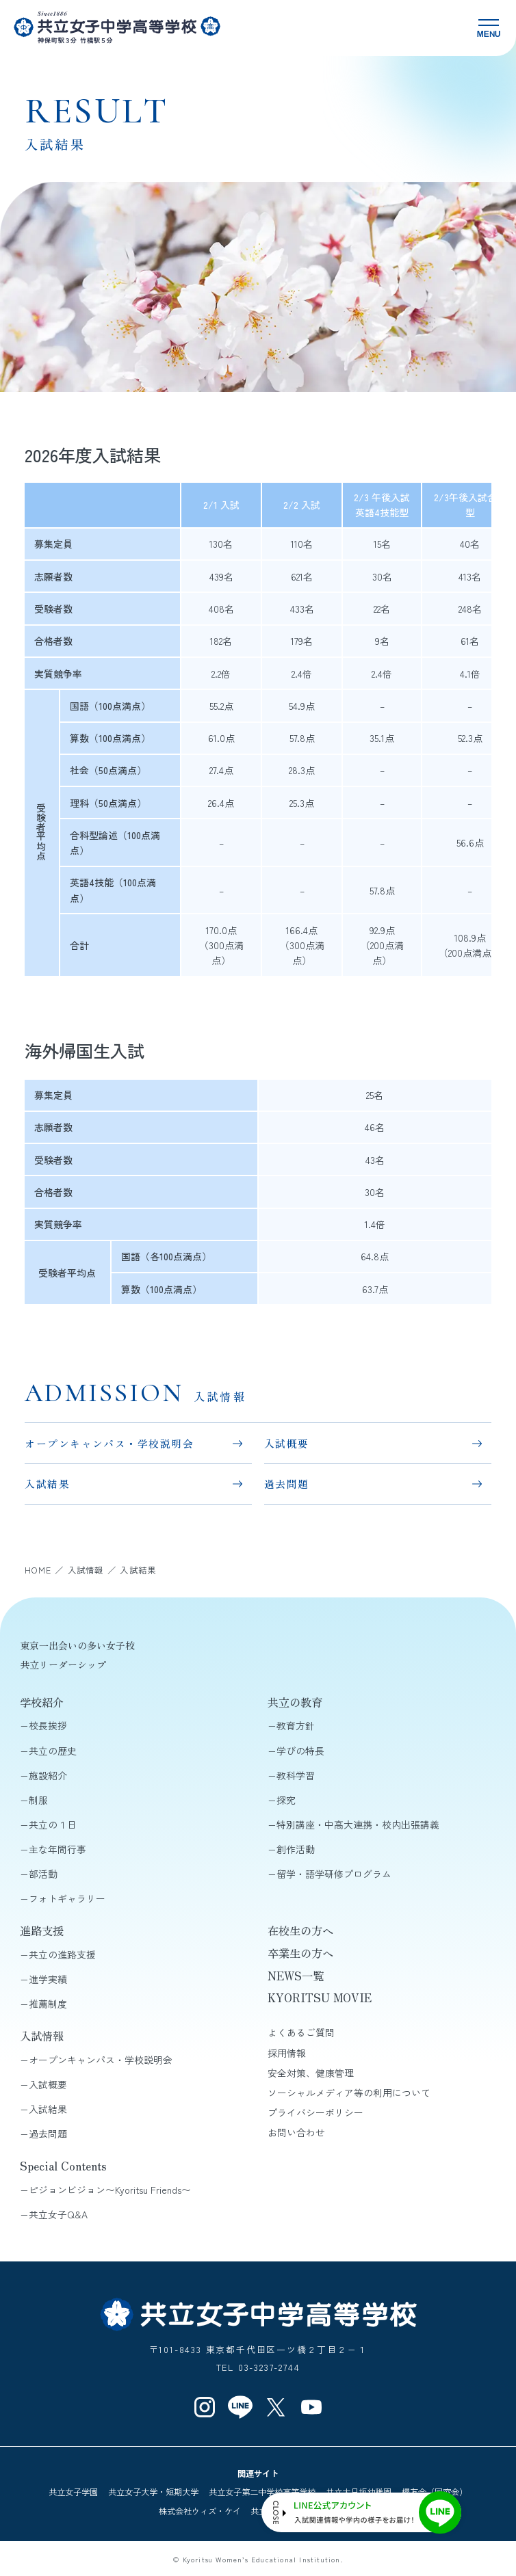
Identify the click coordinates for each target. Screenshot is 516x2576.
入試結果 (47, 1483)
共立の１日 (53, 1824)
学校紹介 (42, 1702)
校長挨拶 (48, 1725)
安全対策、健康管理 (311, 2073)
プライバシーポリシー (315, 2112)
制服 (38, 1800)
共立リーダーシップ (63, 1664)
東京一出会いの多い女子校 (77, 1645)
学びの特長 (300, 1750)
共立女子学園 (73, 2492)
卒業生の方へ (300, 1953)
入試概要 (286, 1443)
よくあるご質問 (301, 2032)
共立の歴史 (53, 1750)
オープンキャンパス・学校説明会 (109, 1443)
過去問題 (286, 1483)
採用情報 (287, 2053)
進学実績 (48, 1979)
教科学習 (295, 1775)
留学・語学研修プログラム (333, 1874)
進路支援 (42, 1930)
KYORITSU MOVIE (320, 1997)
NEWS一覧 (296, 1975)
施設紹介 (48, 1775)
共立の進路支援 (62, 1954)
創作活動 (295, 1849)
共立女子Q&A (58, 2214)
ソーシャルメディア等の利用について (349, 2092)
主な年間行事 (57, 1849)
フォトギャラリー (67, 1898)
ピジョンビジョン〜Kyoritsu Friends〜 (110, 2189)
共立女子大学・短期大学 (153, 2492)
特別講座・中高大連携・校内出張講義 (357, 1824)
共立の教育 (295, 1702)
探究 (286, 1800)
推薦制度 (48, 2003)
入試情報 (42, 2036)
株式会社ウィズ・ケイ (200, 2511)
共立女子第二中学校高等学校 (262, 2492)
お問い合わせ (296, 2132)
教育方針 (295, 1725)
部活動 (43, 1874)
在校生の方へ (300, 1930)
